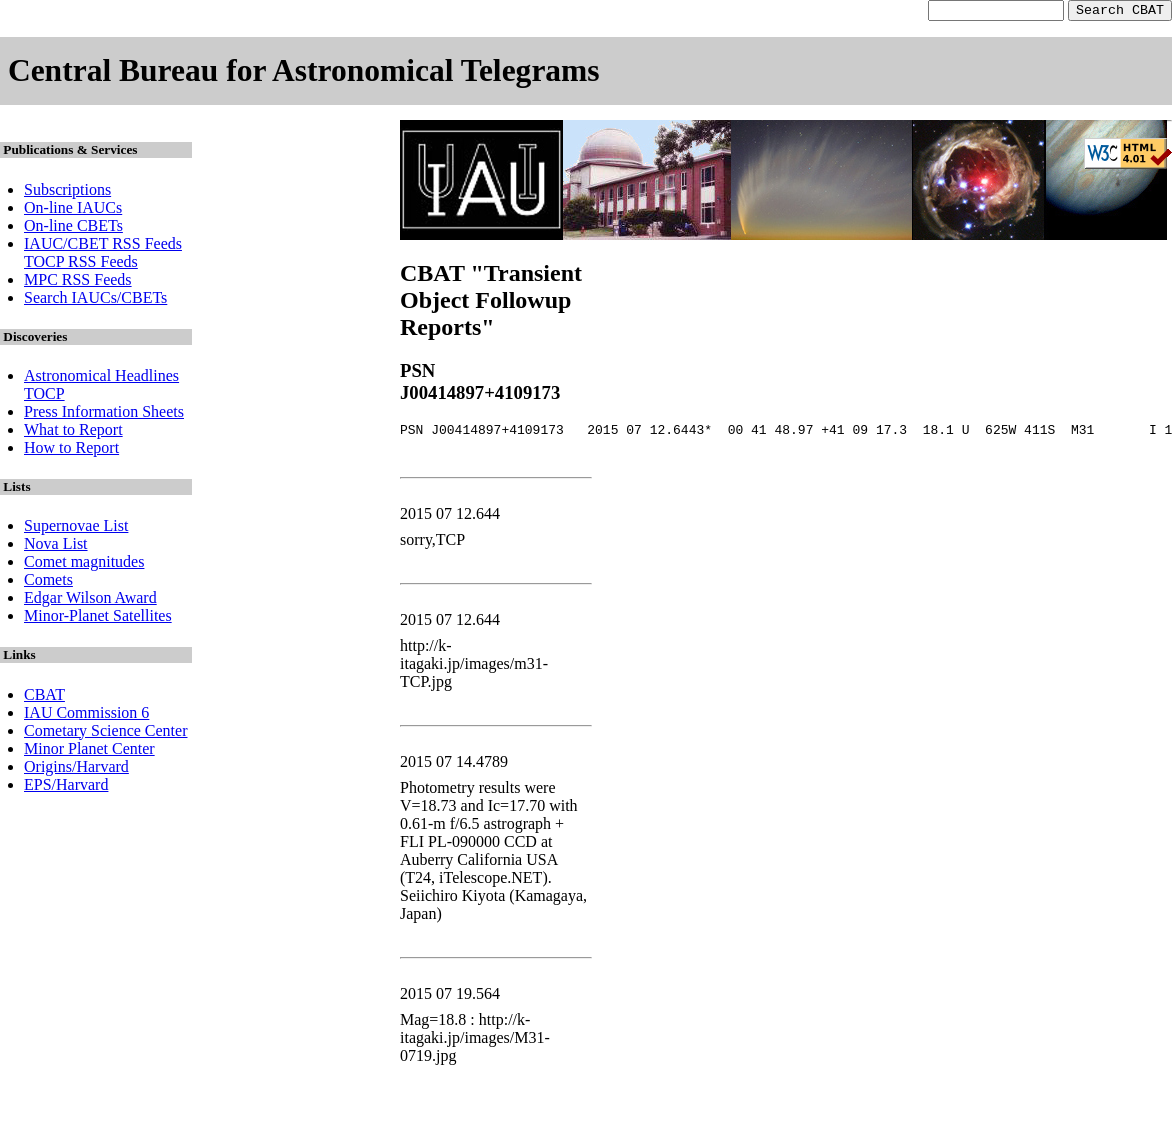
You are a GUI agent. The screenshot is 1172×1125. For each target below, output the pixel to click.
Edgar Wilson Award (90, 600)
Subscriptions (67, 192)
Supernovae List (76, 528)
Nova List (56, 546)
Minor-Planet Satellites (98, 618)
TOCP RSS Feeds (81, 264)
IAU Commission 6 (86, 715)
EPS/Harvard (66, 787)
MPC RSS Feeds (78, 282)
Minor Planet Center (89, 751)
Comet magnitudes (84, 564)
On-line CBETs (73, 228)
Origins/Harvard (76, 769)
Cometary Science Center (106, 733)
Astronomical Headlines (101, 378)
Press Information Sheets (104, 414)
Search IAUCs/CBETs (95, 300)
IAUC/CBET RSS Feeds (103, 246)
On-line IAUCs (73, 210)
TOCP (44, 396)
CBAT (44, 697)
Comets (48, 582)
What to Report (73, 432)
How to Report (71, 450)
